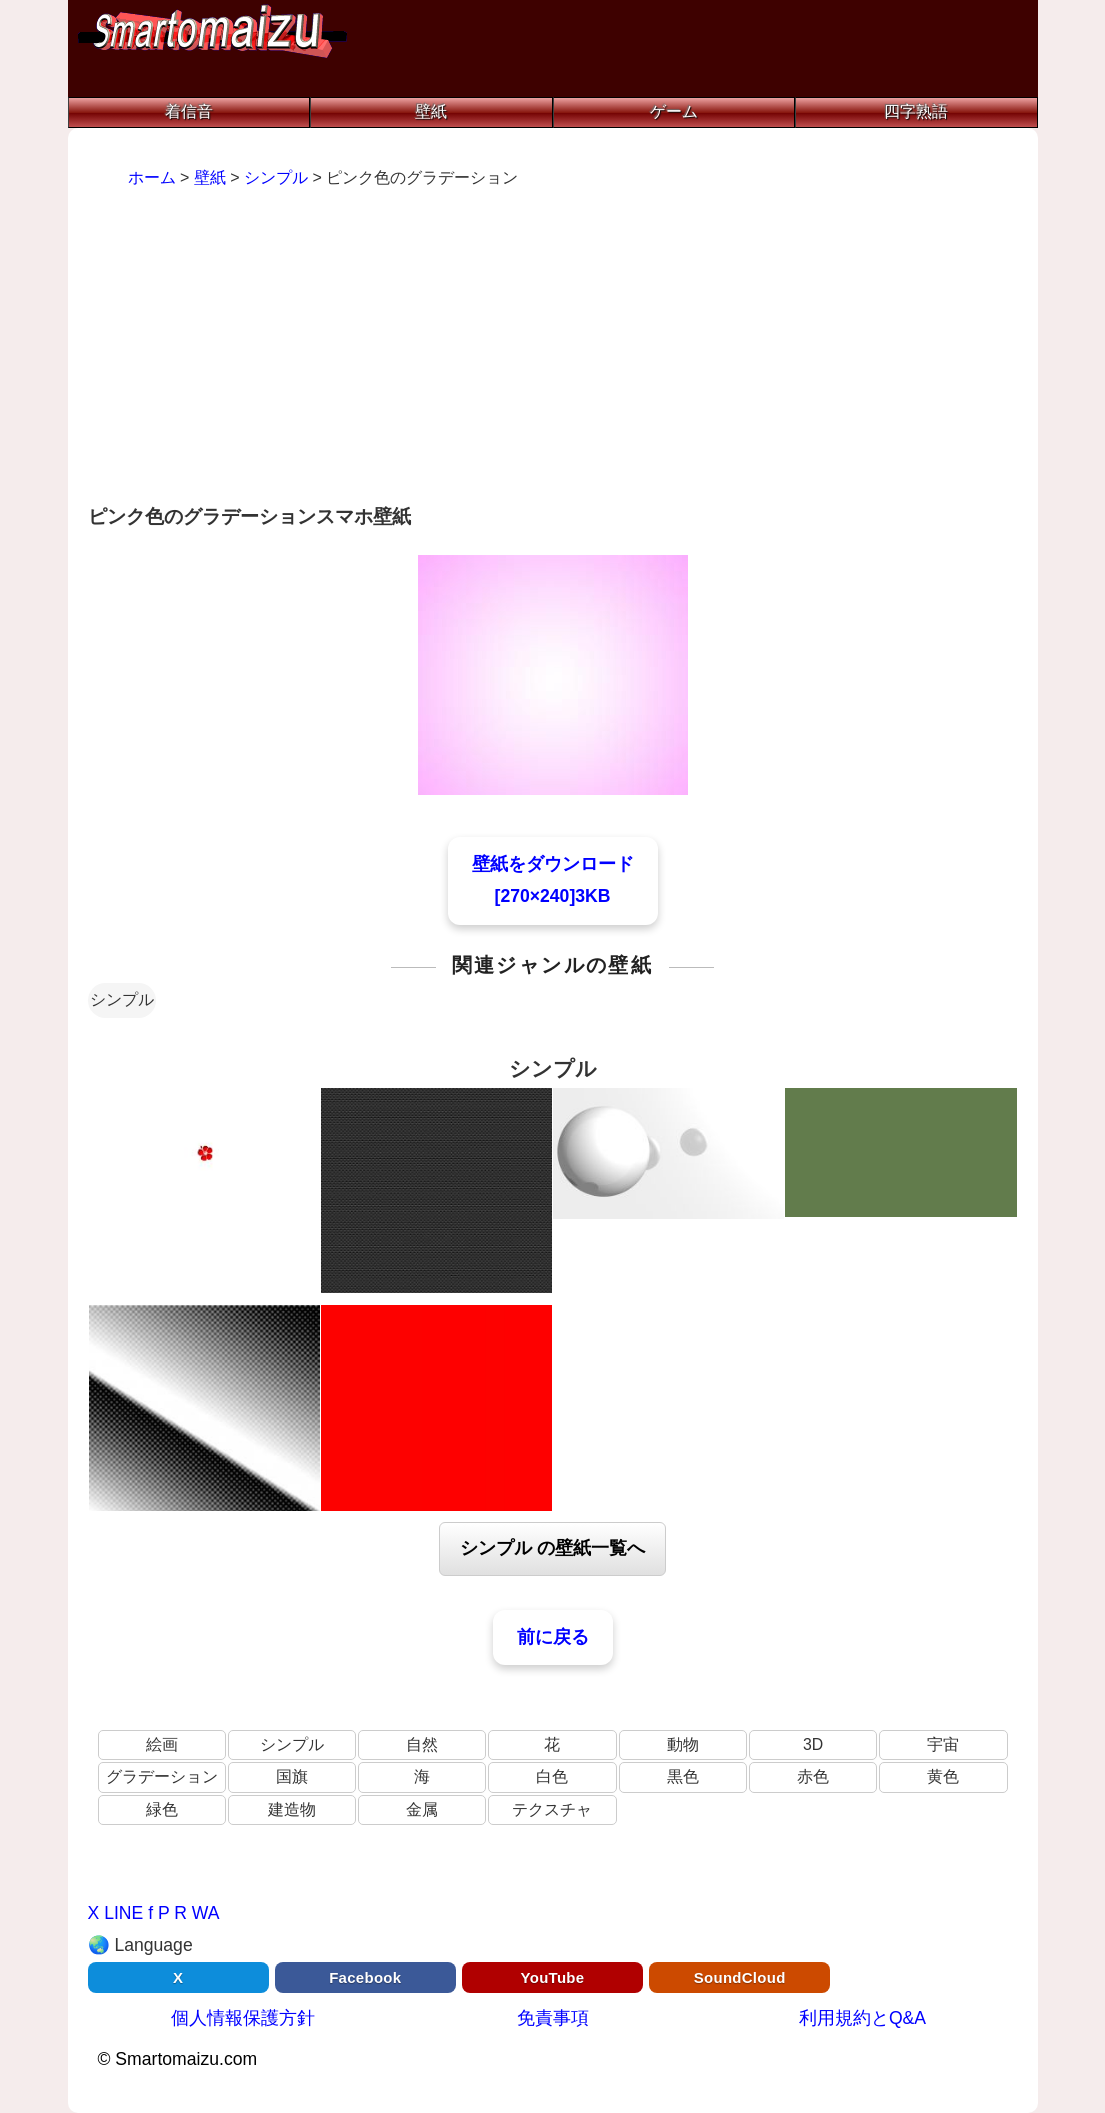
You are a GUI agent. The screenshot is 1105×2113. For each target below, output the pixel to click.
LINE (123, 1913)
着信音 (189, 111)
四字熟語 (916, 111)
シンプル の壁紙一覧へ (552, 1548)
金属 (422, 1809)
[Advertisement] (553, 349)
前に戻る (553, 1637)
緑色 (162, 1809)
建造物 (292, 1809)
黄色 (943, 1776)
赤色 (813, 1776)
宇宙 (943, 1744)
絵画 (162, 1744)
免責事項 (553, 2018)
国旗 (292, 1776)
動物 (683, 1744)
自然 (422, 1744)
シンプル (122, 999)
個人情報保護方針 (243, 2018)
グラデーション (162, 1776)
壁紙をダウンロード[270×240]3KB (553, 880)
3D (813, 1744)
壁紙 (431, 111)
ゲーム (674, 111)
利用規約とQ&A (862, 2018)
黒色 (683, 1776)
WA (206, 1913)
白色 (552, 1776)
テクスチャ (552, 1809)
